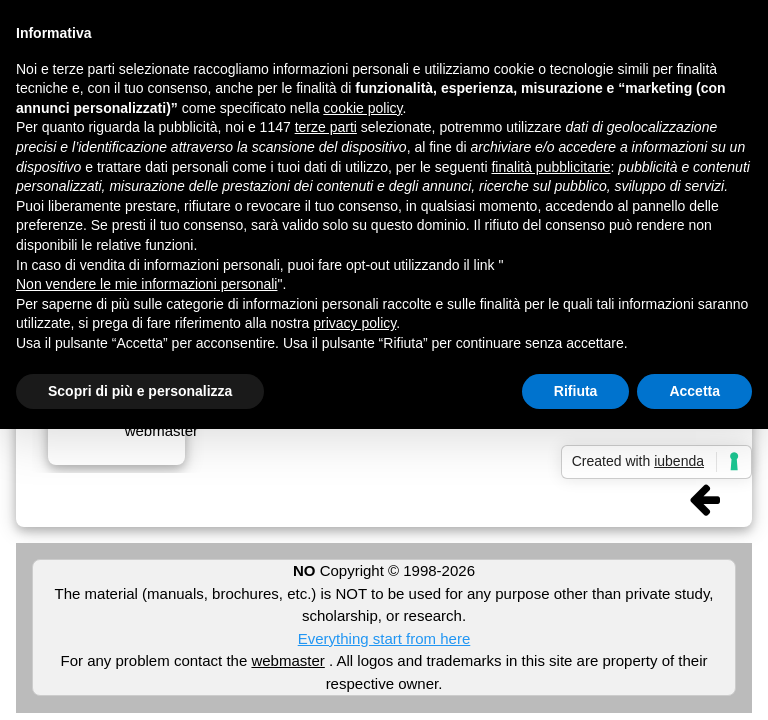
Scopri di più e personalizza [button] (140, 391)
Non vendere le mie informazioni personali (146, 284)
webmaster (287, 660)
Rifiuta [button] (576, 391)
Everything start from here (384, 638)
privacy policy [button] (354, 323)
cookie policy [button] (362, 108)
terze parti (326, 127)
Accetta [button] (694, 391)
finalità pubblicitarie (550, 167)
